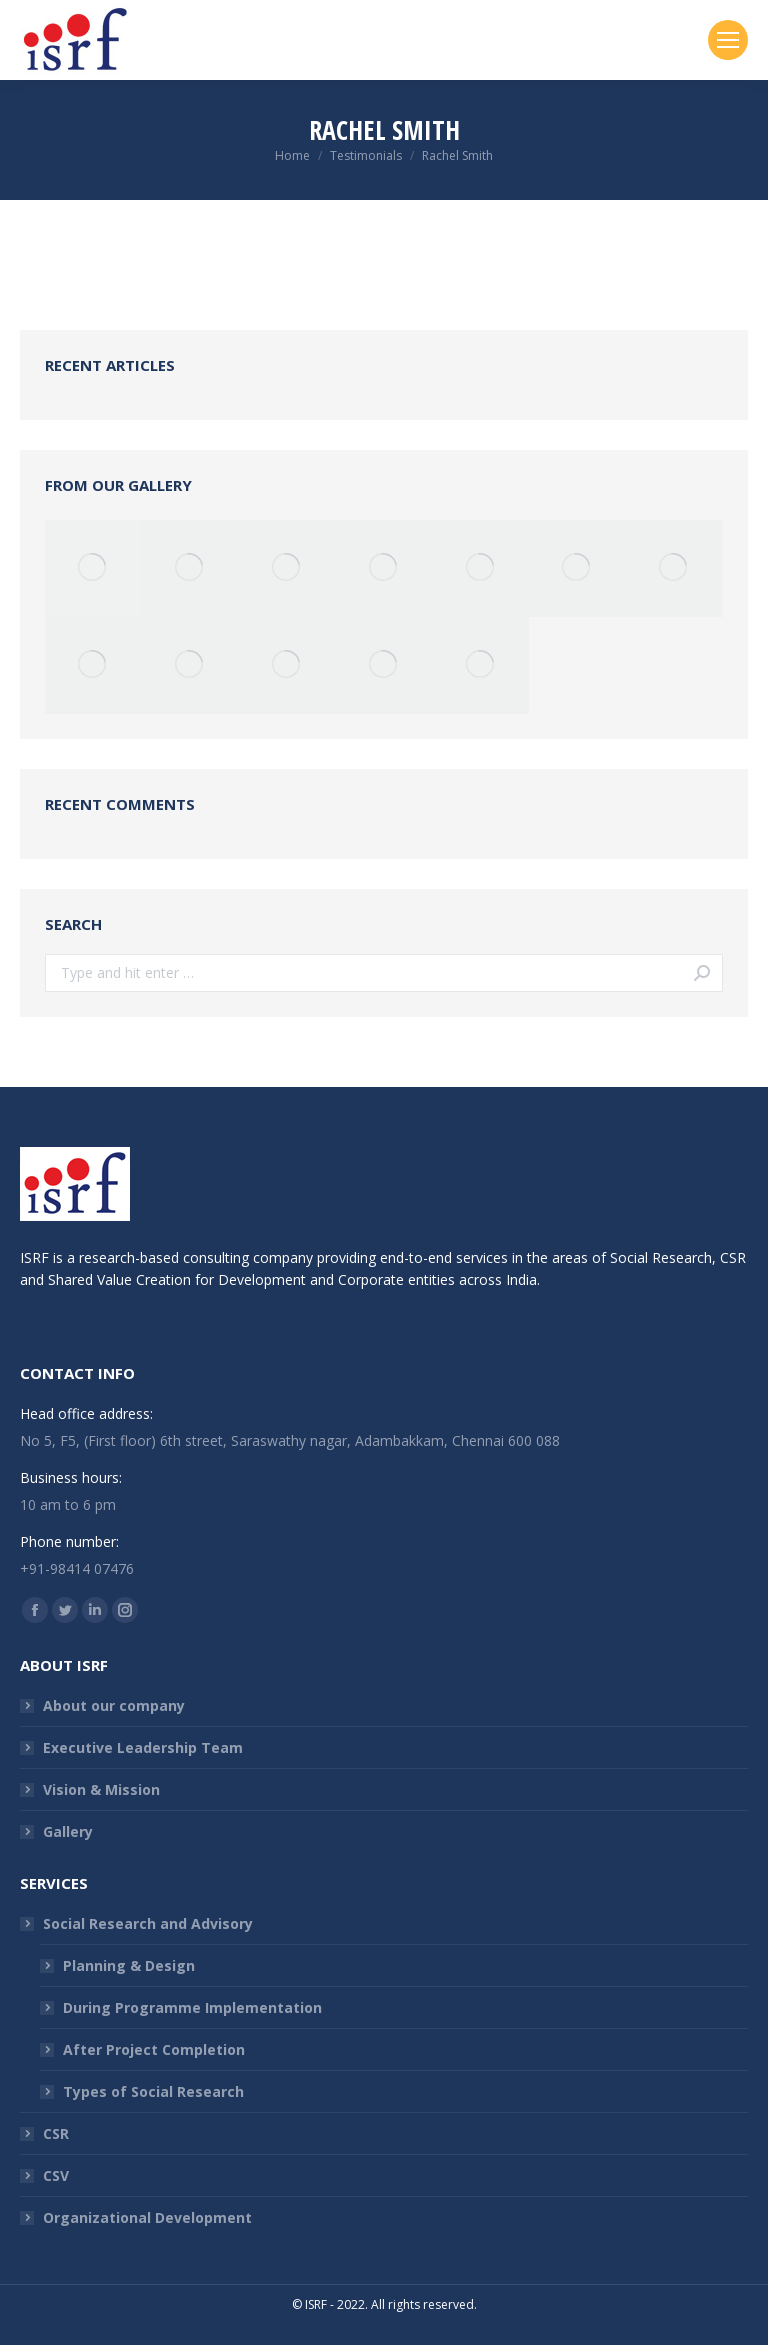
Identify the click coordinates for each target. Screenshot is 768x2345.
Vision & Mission (101, 1789)
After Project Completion (154, 2049)
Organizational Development (147, 2217)
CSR (56, 2133)
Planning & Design (129, 1965)
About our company (114, 1705)
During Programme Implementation (192, 2007)
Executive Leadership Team (143, 1747)
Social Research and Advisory (148, 1923)
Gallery (68, 1831)
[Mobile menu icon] (728, 40)
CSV (56, 2175)
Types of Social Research (153, 2091)
